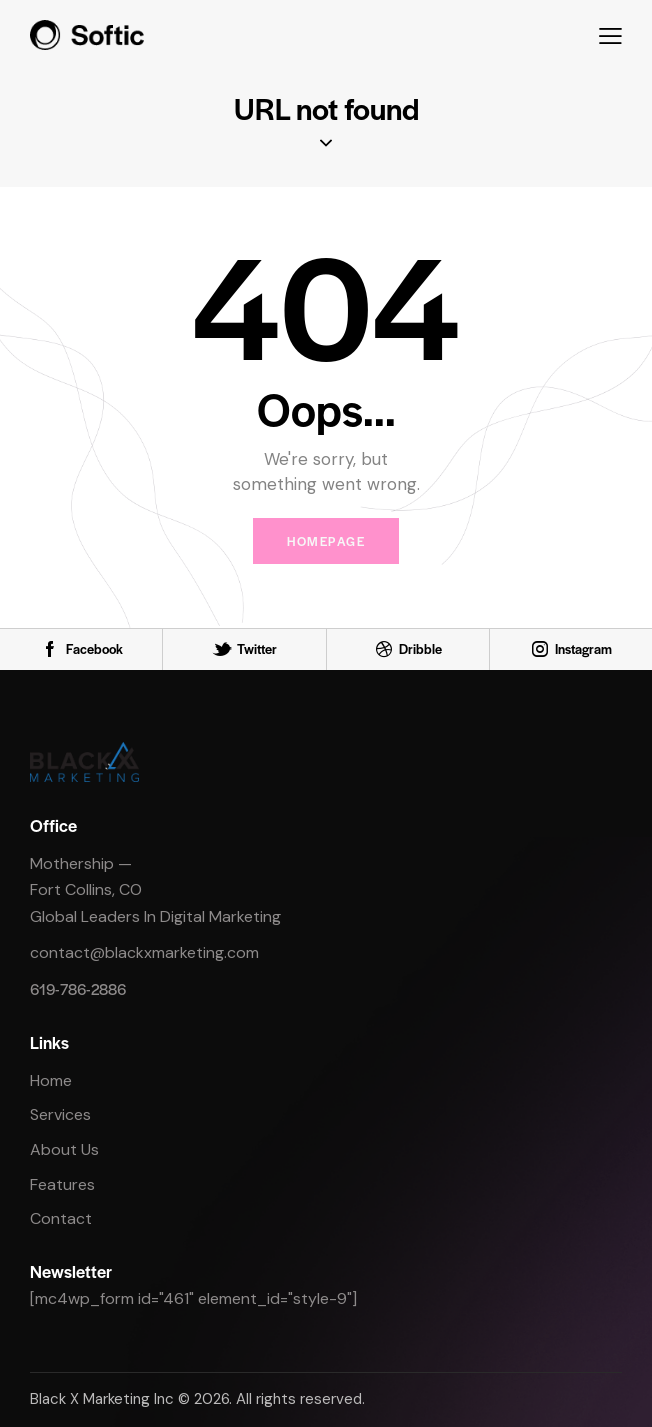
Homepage (326, 541)
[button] (610, 34)
